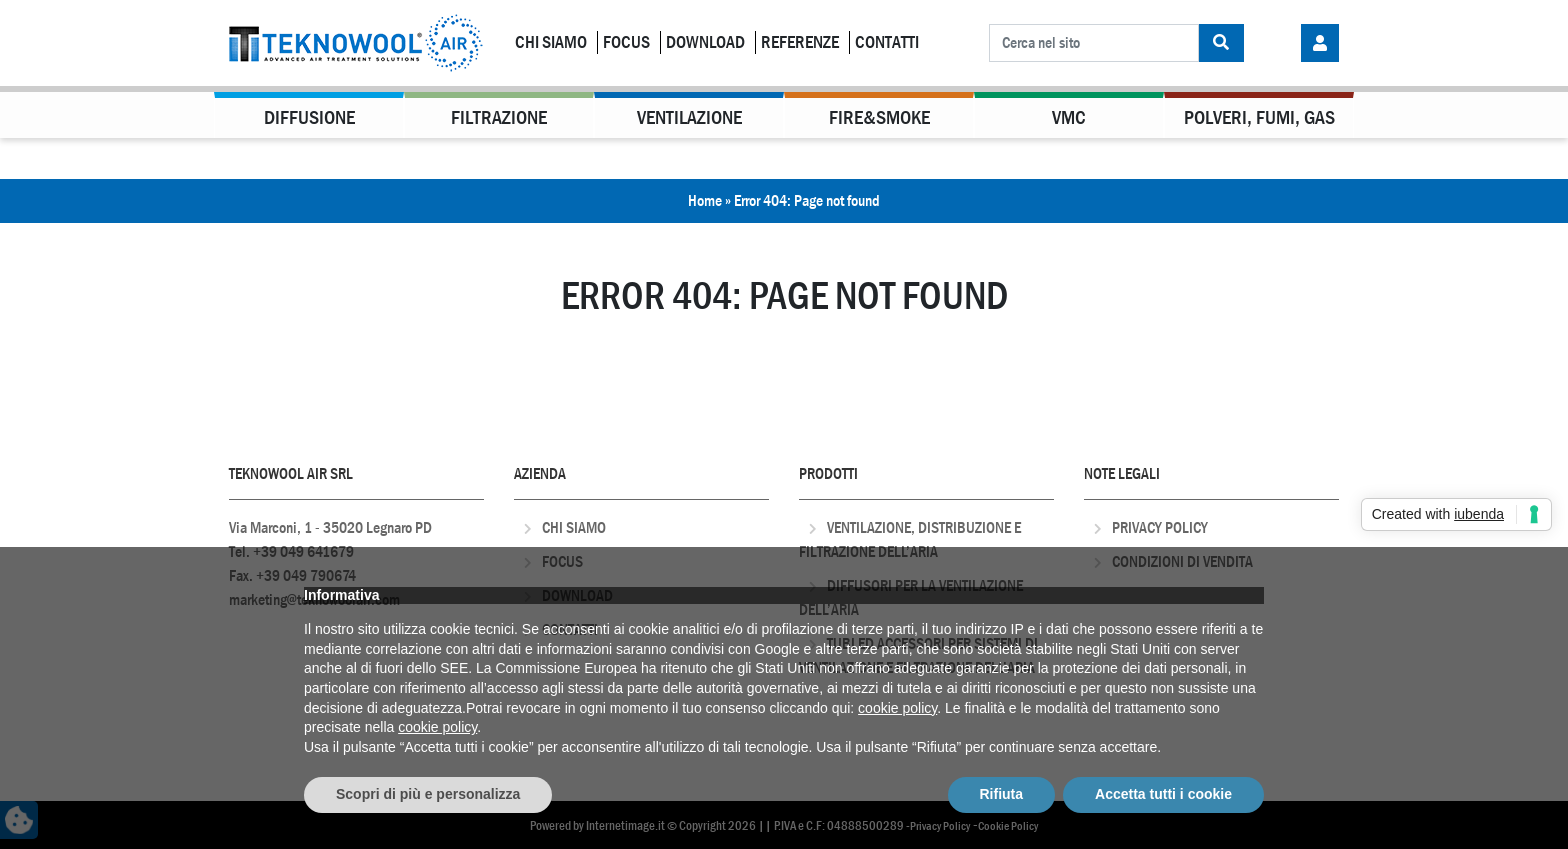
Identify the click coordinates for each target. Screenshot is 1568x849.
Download (705, 42)
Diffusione (309, 117)
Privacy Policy (1160, 527)
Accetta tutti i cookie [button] (1163, 794)
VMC (1069, 117)
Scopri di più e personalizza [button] (428, 794)
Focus (626, 42)
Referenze (800, 42)
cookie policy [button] (897, 708)
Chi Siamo (551, 42)
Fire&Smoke (879, 117)
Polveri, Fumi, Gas (1259, 117)
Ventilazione (689, 117)
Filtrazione (499, 117)
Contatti (887, 42)
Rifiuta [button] (1002, 794)
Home (705, 200)
